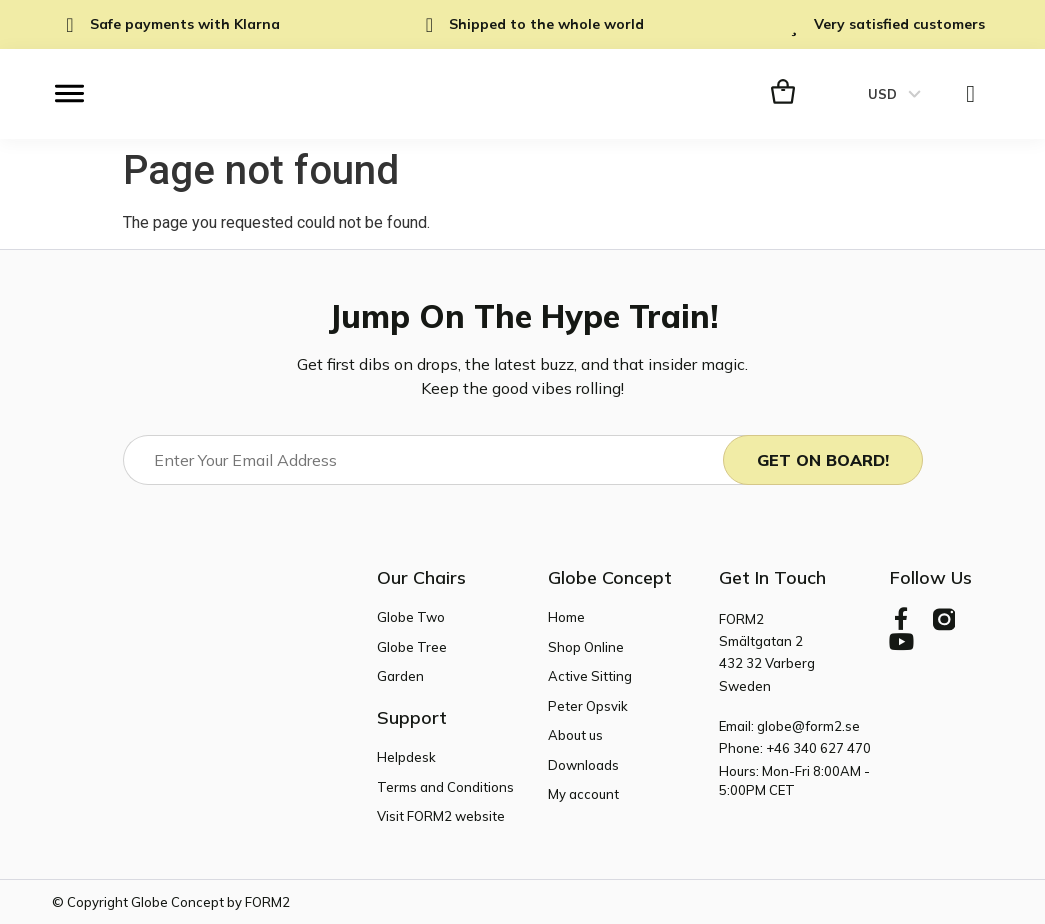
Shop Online (586, 646)
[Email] (440, 460)
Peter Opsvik (588, 705)
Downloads (583, 764)
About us (575, 735)
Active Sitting (590, 676)
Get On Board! (823, 460)
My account (583, 794)
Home (566, 617)
